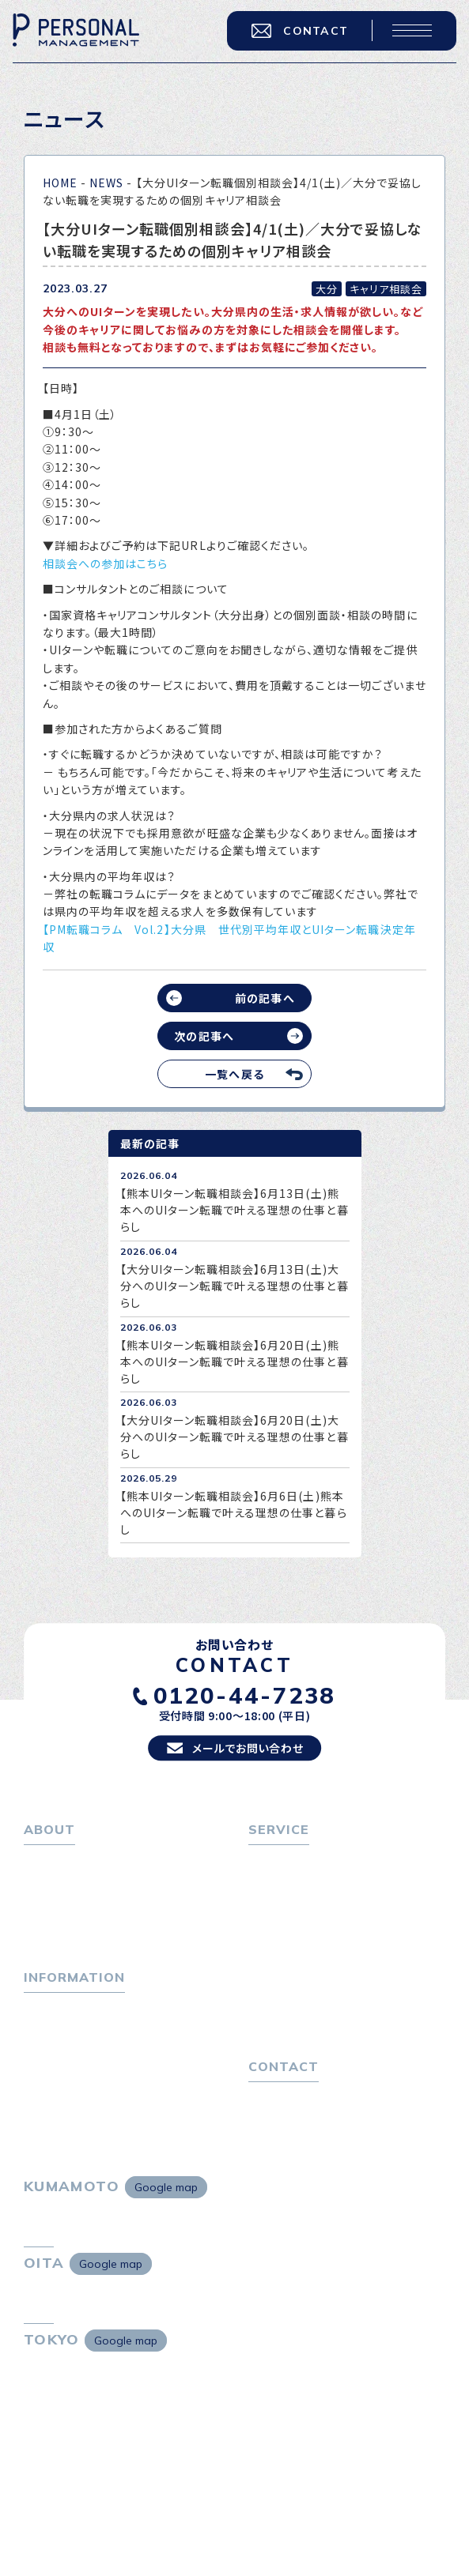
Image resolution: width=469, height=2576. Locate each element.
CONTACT (296, 33)
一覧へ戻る (234, 1074)
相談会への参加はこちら (105, 563)
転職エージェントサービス (322, 1896)
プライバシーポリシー (303, 2146)
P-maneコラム (63, 2050)
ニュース (45, 2073)
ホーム (41, 1873)
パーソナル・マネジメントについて (109, 1896)
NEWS (106, 182)
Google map (166, 2216)
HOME (60, 182)
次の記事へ (203, 1036)
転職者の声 (284, 1942)
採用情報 (54, 1942)
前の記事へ (264, 998)
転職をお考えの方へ (300, 1873)
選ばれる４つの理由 (306, 1992)
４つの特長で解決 (300, 2015)
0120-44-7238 (244, 1706)
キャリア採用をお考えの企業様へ (333, 1970)
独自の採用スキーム (306, 2038)
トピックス (49, 2028)
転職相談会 (285, 1919)
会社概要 (54, 1919)
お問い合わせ (282, 2124)
